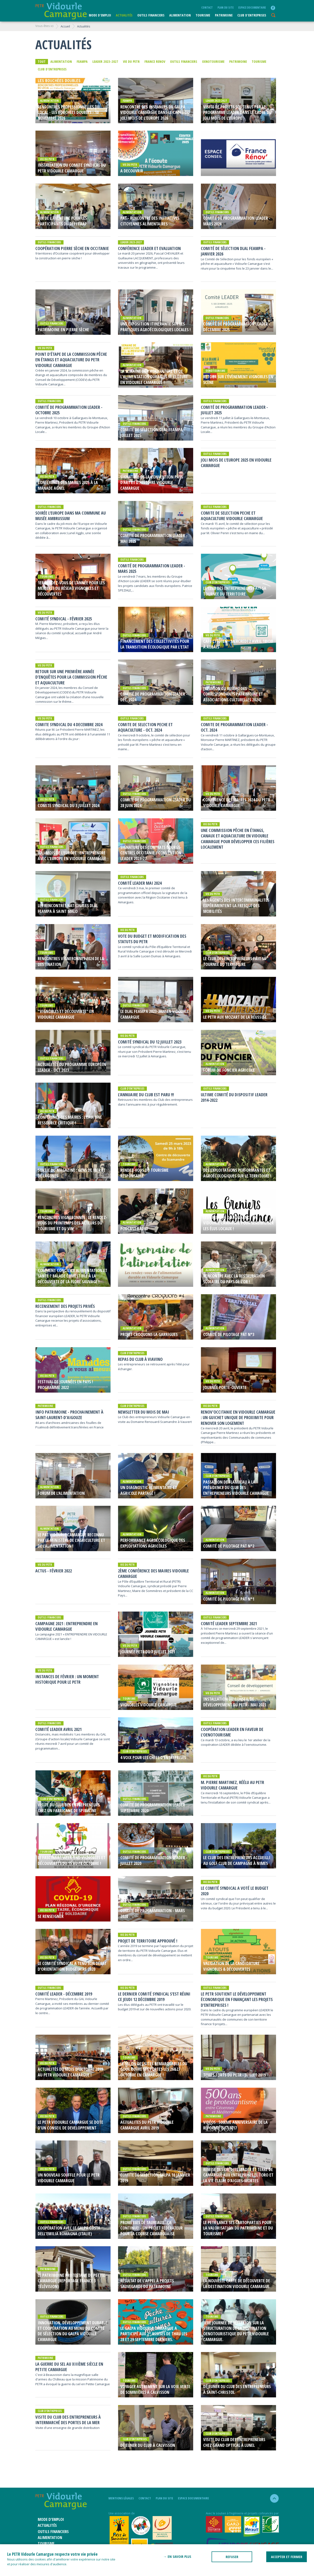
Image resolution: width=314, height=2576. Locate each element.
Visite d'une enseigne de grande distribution (67, 2428)
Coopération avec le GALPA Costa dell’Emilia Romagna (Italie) (69, 2230)
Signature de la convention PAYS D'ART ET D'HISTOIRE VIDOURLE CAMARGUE (151, 482)
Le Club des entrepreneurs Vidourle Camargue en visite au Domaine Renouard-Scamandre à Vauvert (155, 1419)
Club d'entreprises (52, 69)
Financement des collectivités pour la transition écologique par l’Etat (154, 644)
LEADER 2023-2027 (105, 61)
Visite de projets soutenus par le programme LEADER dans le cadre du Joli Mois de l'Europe (237, 112)
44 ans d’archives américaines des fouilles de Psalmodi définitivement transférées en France (69, 1425)
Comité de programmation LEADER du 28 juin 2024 (155, 802)
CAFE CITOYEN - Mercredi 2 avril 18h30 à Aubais (238, 644)
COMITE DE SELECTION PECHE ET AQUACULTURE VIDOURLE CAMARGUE (232, 515)
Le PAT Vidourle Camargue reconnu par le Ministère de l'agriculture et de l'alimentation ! (71, 1540)
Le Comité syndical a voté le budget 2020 (234, 1890)
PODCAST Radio (134, 1228)
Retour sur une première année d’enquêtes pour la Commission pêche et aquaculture (71, 677)
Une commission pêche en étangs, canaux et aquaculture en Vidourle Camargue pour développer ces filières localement (237, 839)
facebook (273, 7)
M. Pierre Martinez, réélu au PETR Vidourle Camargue (232, 1785)
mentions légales (121, 2498)
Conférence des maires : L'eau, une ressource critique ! (70, 1119)
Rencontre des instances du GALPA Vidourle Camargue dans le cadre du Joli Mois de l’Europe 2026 (155, 112)
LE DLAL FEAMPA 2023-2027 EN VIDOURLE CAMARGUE (154, 1014)
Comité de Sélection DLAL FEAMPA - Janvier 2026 (233, 251)
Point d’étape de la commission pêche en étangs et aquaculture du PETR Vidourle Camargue (71, 359)
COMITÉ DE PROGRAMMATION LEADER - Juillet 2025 (234, 409)
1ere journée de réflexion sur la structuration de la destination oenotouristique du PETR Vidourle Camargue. (236, 2331)
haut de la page (272, 2498)
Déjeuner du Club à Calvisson (147, 2445)
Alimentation (61, 61)
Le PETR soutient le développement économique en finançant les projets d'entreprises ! (237, 1999)
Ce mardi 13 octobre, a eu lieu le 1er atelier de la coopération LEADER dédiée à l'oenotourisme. (235, 1742)
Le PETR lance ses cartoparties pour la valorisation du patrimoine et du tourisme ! (238, 2228)
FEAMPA (82, 61)
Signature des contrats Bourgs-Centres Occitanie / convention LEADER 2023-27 (150, 853)
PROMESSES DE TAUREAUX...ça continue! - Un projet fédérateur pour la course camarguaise (151, 2228)
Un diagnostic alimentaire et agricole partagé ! (148, 1490)
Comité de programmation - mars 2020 (152, 1913)
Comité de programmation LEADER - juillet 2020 (153, 1860)
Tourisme (203, 15)
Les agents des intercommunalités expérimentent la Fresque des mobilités (236, 905)
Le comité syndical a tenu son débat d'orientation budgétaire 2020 (72, 1966)
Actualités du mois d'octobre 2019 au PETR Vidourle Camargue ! (70, 2071)
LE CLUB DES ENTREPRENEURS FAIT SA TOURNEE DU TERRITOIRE (234, 590)
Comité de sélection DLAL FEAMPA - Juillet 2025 (152, 432)
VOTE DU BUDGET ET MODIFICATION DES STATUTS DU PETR (152, 938)
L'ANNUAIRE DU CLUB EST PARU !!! (146, 1094)
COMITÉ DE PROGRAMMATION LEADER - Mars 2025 (151, 568)
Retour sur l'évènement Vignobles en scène (238, 379)
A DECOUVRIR (131, 171)
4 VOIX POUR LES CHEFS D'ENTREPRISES (153, 1757)
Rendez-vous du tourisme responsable (144, 1172)
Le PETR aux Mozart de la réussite (235, 1017)
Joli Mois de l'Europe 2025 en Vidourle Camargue (236, 462)
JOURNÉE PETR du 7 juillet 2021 (147, 1652)
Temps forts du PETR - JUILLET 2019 (234, 2075)
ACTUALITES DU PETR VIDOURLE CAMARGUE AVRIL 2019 (147, 2124)
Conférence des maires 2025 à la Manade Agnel (68, 485)
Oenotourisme (213, 61)
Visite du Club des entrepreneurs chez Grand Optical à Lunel (234, 2442)
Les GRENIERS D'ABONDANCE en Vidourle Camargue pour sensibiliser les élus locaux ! (238, 1223)
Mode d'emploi (100, 15)
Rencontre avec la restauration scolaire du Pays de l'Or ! (234, 1278)
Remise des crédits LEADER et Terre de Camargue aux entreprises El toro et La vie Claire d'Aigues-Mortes (238, 2175)
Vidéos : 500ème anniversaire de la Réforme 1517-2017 (235, 2124)
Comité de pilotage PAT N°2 (228, 1546)
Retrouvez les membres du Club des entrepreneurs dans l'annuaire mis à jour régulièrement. (155, 1102)
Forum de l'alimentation (61, 1493)
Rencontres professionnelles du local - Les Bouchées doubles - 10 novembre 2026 (69, 112)
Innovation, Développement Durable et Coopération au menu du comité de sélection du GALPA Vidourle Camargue (72, 2331)
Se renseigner (51, 1916)
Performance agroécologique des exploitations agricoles (152, 1543)
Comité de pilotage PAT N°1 (228, 1599)
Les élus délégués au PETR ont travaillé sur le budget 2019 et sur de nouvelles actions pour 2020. (154, 2007)
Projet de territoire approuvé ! (147, 1941)
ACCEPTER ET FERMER (286, 2556)
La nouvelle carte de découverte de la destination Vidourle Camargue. (236, 2283)
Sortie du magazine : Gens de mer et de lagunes (72, 1172)
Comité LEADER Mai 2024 (140, 883)
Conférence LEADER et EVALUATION (149, 248)
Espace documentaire (252, 7)
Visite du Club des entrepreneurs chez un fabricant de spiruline (69, 1807)
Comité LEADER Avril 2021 (58, 1729)
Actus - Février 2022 (53, 1571)
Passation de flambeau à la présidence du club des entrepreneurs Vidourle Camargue (236, 1487)
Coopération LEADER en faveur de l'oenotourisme (232, 1732)
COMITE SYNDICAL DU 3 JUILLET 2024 (68, 805)
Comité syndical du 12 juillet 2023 (149, 1042)
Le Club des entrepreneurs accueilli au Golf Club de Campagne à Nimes (236, 1860)
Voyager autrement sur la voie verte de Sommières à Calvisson (155, 2389)
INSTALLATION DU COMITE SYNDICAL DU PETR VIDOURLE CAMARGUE (72, 167)
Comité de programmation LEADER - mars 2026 (236, 220)
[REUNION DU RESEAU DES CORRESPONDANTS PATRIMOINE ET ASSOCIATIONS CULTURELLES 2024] (233, 694)
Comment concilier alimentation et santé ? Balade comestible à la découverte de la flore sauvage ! (72, 1276)
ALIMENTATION (180, 15)
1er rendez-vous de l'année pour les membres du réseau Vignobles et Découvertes (71, 588)
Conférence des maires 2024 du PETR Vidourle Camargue (236, 802)
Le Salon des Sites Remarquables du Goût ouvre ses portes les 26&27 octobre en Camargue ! (153, 2069)
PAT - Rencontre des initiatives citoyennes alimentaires (149, 220)
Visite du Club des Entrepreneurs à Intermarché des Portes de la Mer (68, 2419)
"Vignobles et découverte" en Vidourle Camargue (66, 1014)
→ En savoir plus (177, 2556)
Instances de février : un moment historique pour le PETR (67, 1679)
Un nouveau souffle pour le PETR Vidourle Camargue (69, 2177)
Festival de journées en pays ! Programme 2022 (65, 1384)
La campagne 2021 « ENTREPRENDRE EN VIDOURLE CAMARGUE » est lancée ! (71, 1636)
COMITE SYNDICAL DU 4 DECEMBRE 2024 (68, 724)
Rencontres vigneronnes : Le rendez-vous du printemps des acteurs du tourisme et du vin (72, 1223)
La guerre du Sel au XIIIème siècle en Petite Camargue (69, 2366)
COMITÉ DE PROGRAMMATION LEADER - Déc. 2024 (153, 696)
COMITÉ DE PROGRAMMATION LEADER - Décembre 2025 (236, 326)
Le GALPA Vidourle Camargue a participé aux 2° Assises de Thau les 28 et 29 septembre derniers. (153, 2334)
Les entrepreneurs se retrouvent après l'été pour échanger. (154, 1366)
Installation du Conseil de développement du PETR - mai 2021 (234, 1701)
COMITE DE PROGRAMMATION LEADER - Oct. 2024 (234, 727)
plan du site (226, 7)
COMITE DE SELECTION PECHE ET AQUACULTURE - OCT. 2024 (145, 727)
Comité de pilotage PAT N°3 (228, 1334)
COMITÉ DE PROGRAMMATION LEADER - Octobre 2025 (68, 409)
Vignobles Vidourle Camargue (148, 1705)
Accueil (65, 26)
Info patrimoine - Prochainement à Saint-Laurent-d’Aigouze (69, 1414)
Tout (42, 61)
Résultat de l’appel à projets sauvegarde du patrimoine (147, 2283)
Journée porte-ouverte (225, 1387)
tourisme (259, 61)
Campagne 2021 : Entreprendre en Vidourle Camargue (66, 1626)
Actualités (124, 15)
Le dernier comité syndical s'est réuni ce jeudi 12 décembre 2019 (154, 1996)
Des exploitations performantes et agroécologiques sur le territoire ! (237, 1172)
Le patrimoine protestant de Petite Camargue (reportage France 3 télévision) (71, 2281)
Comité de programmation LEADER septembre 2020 (152, 1807)
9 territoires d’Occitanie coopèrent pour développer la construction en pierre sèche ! (72, 255)
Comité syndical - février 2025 (63, 619)
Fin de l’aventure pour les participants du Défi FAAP (62, 220)
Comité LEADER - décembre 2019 (63, 1994)
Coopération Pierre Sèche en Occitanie (72, 248)
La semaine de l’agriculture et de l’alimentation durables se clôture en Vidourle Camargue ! (154, 376)
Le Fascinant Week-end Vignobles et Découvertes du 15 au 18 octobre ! (71, 1860)
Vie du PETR (131, 61)
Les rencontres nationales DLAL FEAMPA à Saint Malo (68, 908)
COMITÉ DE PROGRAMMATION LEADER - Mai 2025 (153, 538)
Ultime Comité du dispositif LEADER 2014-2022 (234, 1097)
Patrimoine (224, 15)
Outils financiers (151, 15)
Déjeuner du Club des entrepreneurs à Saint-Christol (237, 2389)
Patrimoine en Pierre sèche (63, 329)
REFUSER (232, 2556)
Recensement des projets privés (65, 1306)
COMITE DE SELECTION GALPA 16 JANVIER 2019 (155, 2177)
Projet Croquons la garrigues (149, 1334)
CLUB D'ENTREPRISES (251, 15)
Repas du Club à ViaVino (140, 1359)
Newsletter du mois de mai (143, 1412)
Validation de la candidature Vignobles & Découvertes (231, 1966)
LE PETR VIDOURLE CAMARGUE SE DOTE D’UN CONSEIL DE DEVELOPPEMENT (70, 2124)
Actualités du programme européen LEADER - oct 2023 (72, 1067)
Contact (207, 7)
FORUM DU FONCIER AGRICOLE (229, 1070)
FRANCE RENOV (154, 61)
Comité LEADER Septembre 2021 (229, 1623)
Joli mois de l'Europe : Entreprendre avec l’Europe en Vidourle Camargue (72, 855)
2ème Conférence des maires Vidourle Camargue (153, 1573)
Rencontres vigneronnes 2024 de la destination (71, 961)
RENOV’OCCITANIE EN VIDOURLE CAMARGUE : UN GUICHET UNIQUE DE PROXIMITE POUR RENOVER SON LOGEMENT (238, 1417)
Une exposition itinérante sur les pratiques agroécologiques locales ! (155, 326)
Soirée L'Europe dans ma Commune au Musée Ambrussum (70, 515)
